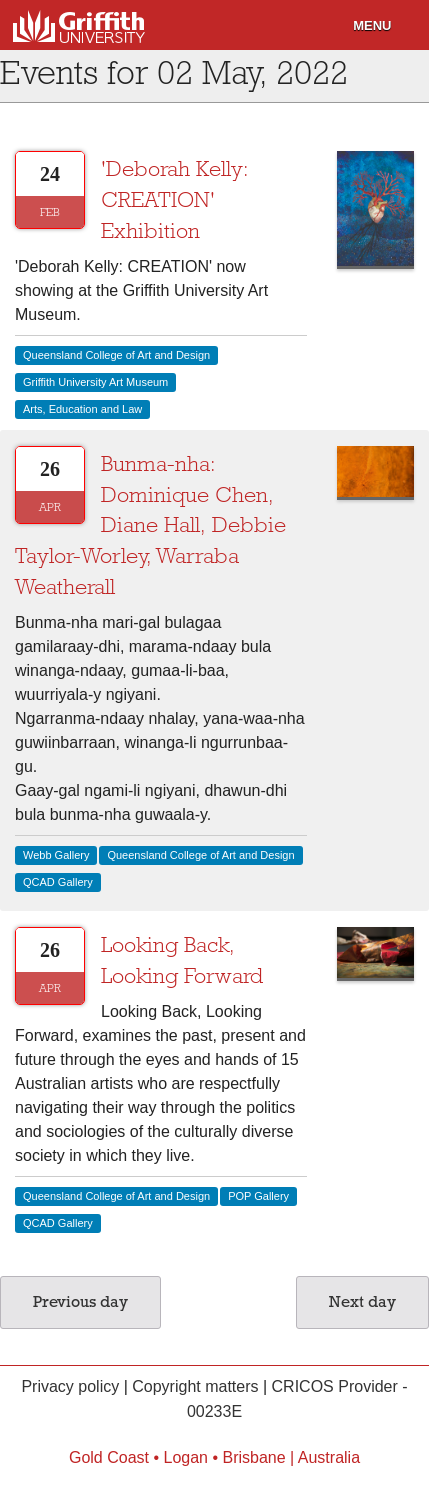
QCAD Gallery (58, 882)
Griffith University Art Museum (95, 382)
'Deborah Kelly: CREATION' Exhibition (175, 200)
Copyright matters (195, 1386)
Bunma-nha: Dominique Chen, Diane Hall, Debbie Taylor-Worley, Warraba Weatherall (150, 525)
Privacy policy (70, 1386)
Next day (362, 1302)
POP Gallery (258, 1196)
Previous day (80, 1302)
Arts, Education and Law (82, 409)
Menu (372, 25)
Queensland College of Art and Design (116, 355)
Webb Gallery (56, 855)
